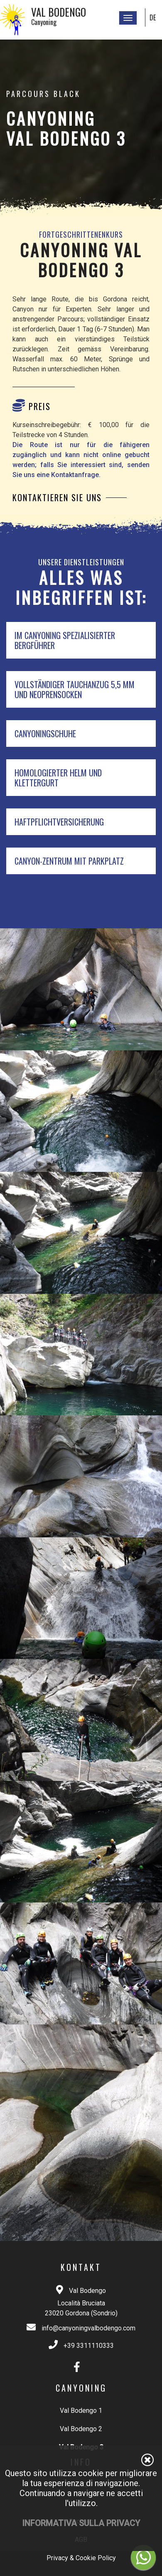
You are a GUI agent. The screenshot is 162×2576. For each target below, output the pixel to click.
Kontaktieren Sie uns (57, 497)
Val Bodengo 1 (81, 2410)
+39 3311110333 (89, 2346)
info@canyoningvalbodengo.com (88, 2328)
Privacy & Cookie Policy (81, 2558)
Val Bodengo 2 (81, 2429)
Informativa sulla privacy (81, 2523)
